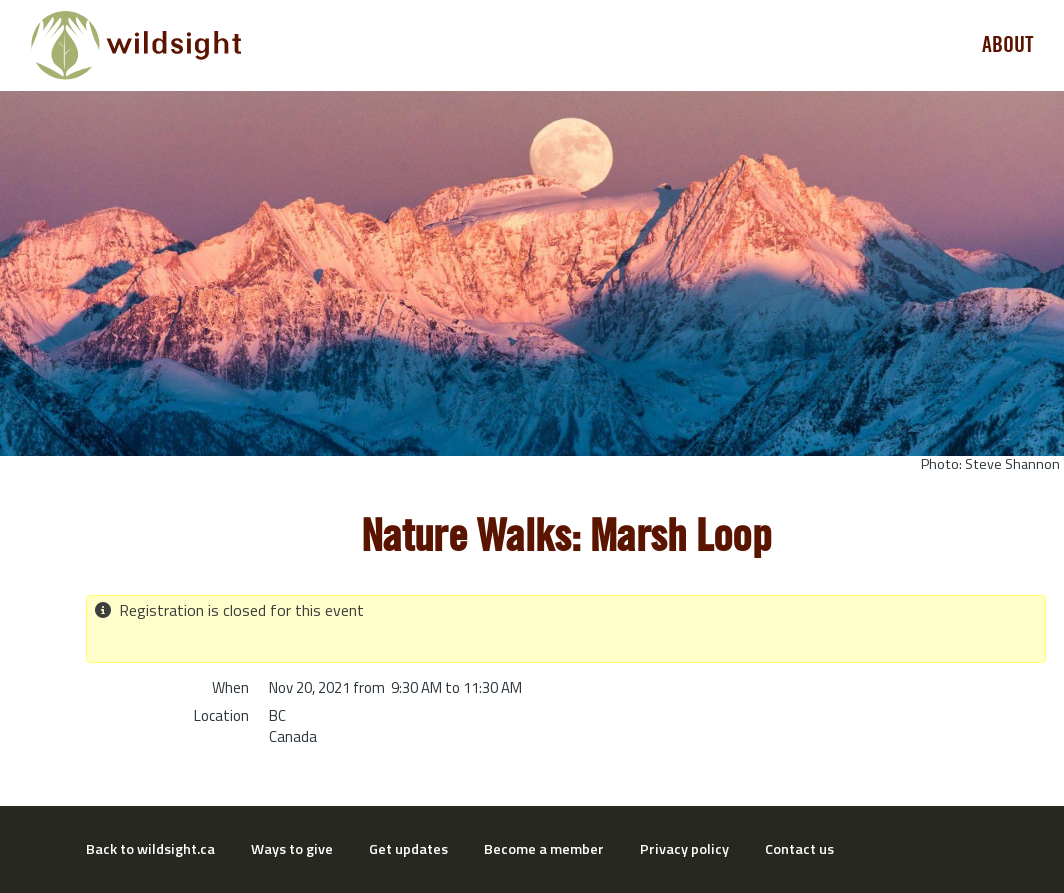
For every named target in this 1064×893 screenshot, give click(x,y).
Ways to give (292, 849)
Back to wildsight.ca (150, 849)
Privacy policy (684, 849)
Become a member (544, 849)
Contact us (799, 849)
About (1008, 45)
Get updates (408, 849)
